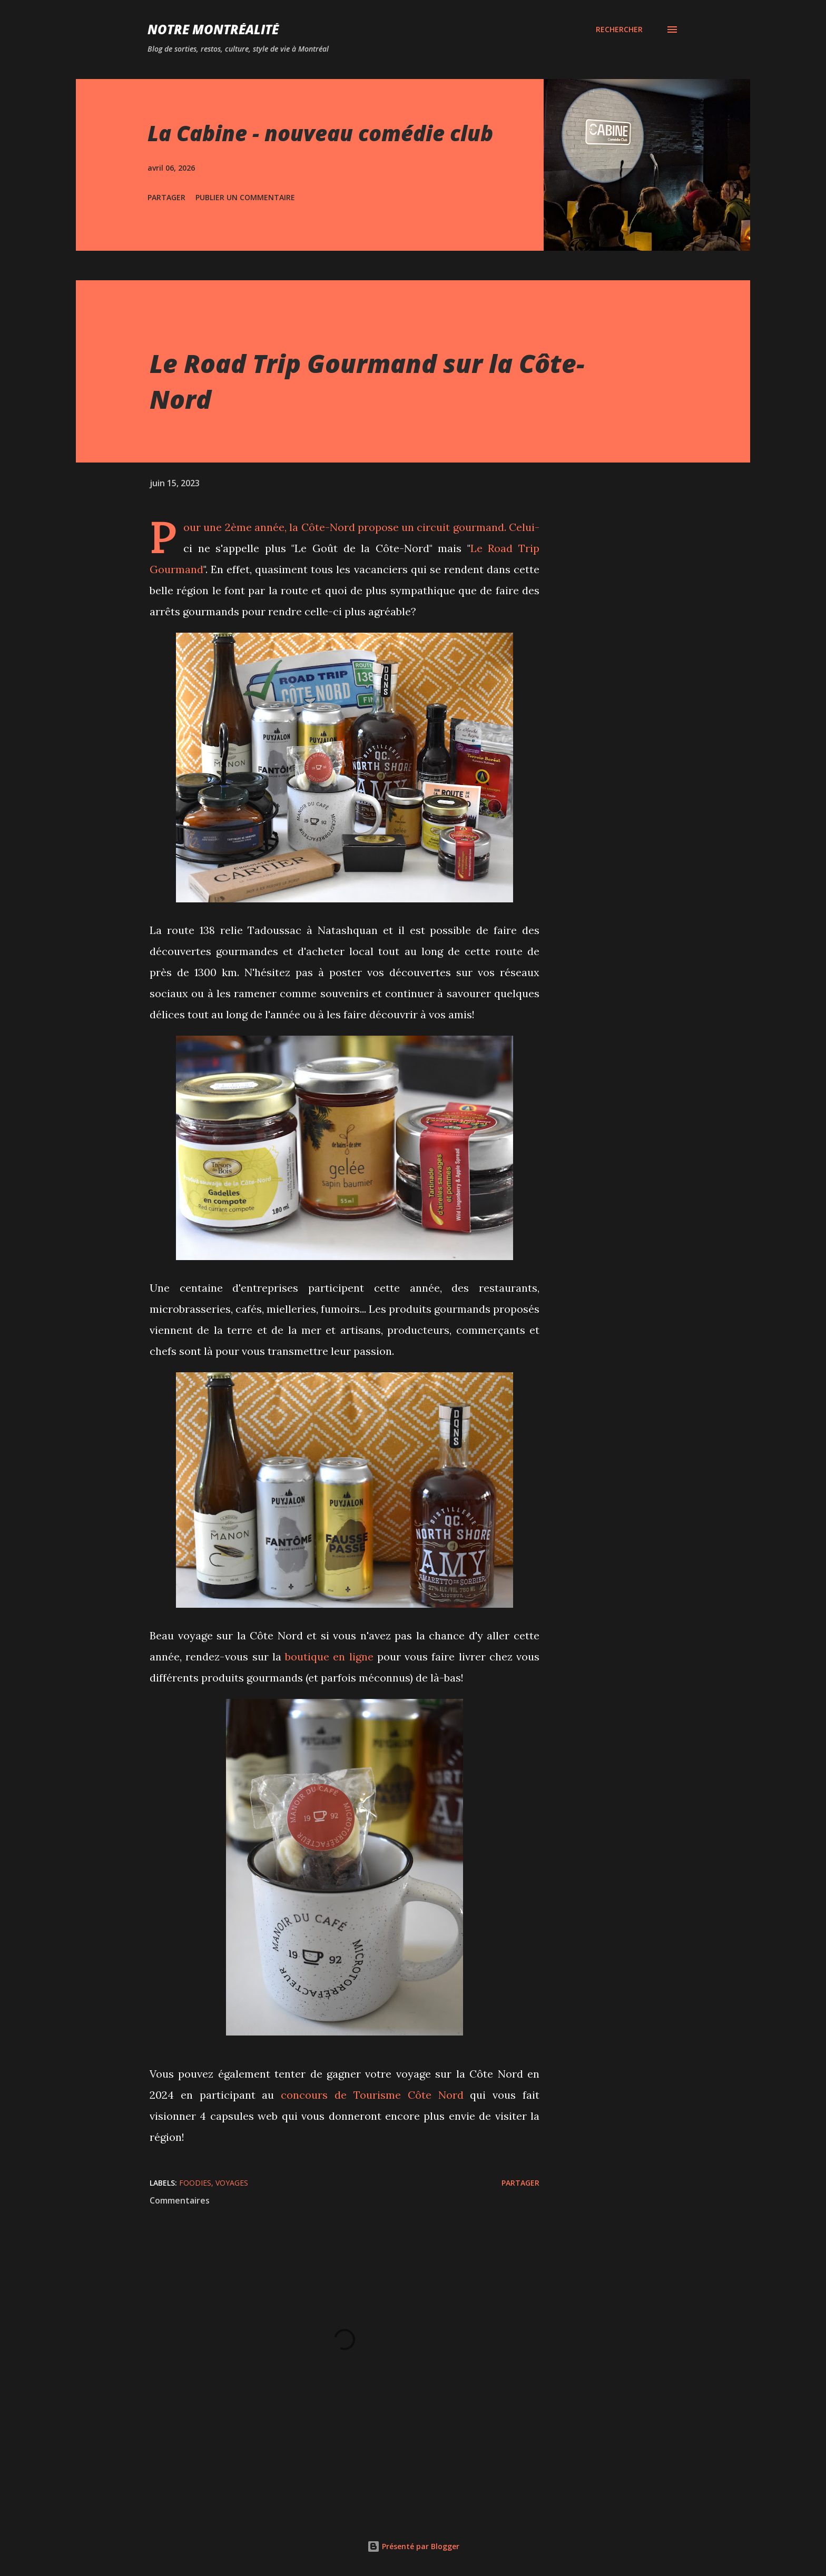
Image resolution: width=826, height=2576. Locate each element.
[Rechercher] (619, 29)
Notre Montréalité (213, 29)
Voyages (231, 2183)
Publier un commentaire (245, 197)
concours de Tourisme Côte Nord (372, 2094)
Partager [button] (166, 197)
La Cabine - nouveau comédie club (320, 133)
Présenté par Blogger (413, 2546)
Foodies (195, 2183)
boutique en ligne (329, 1656)
